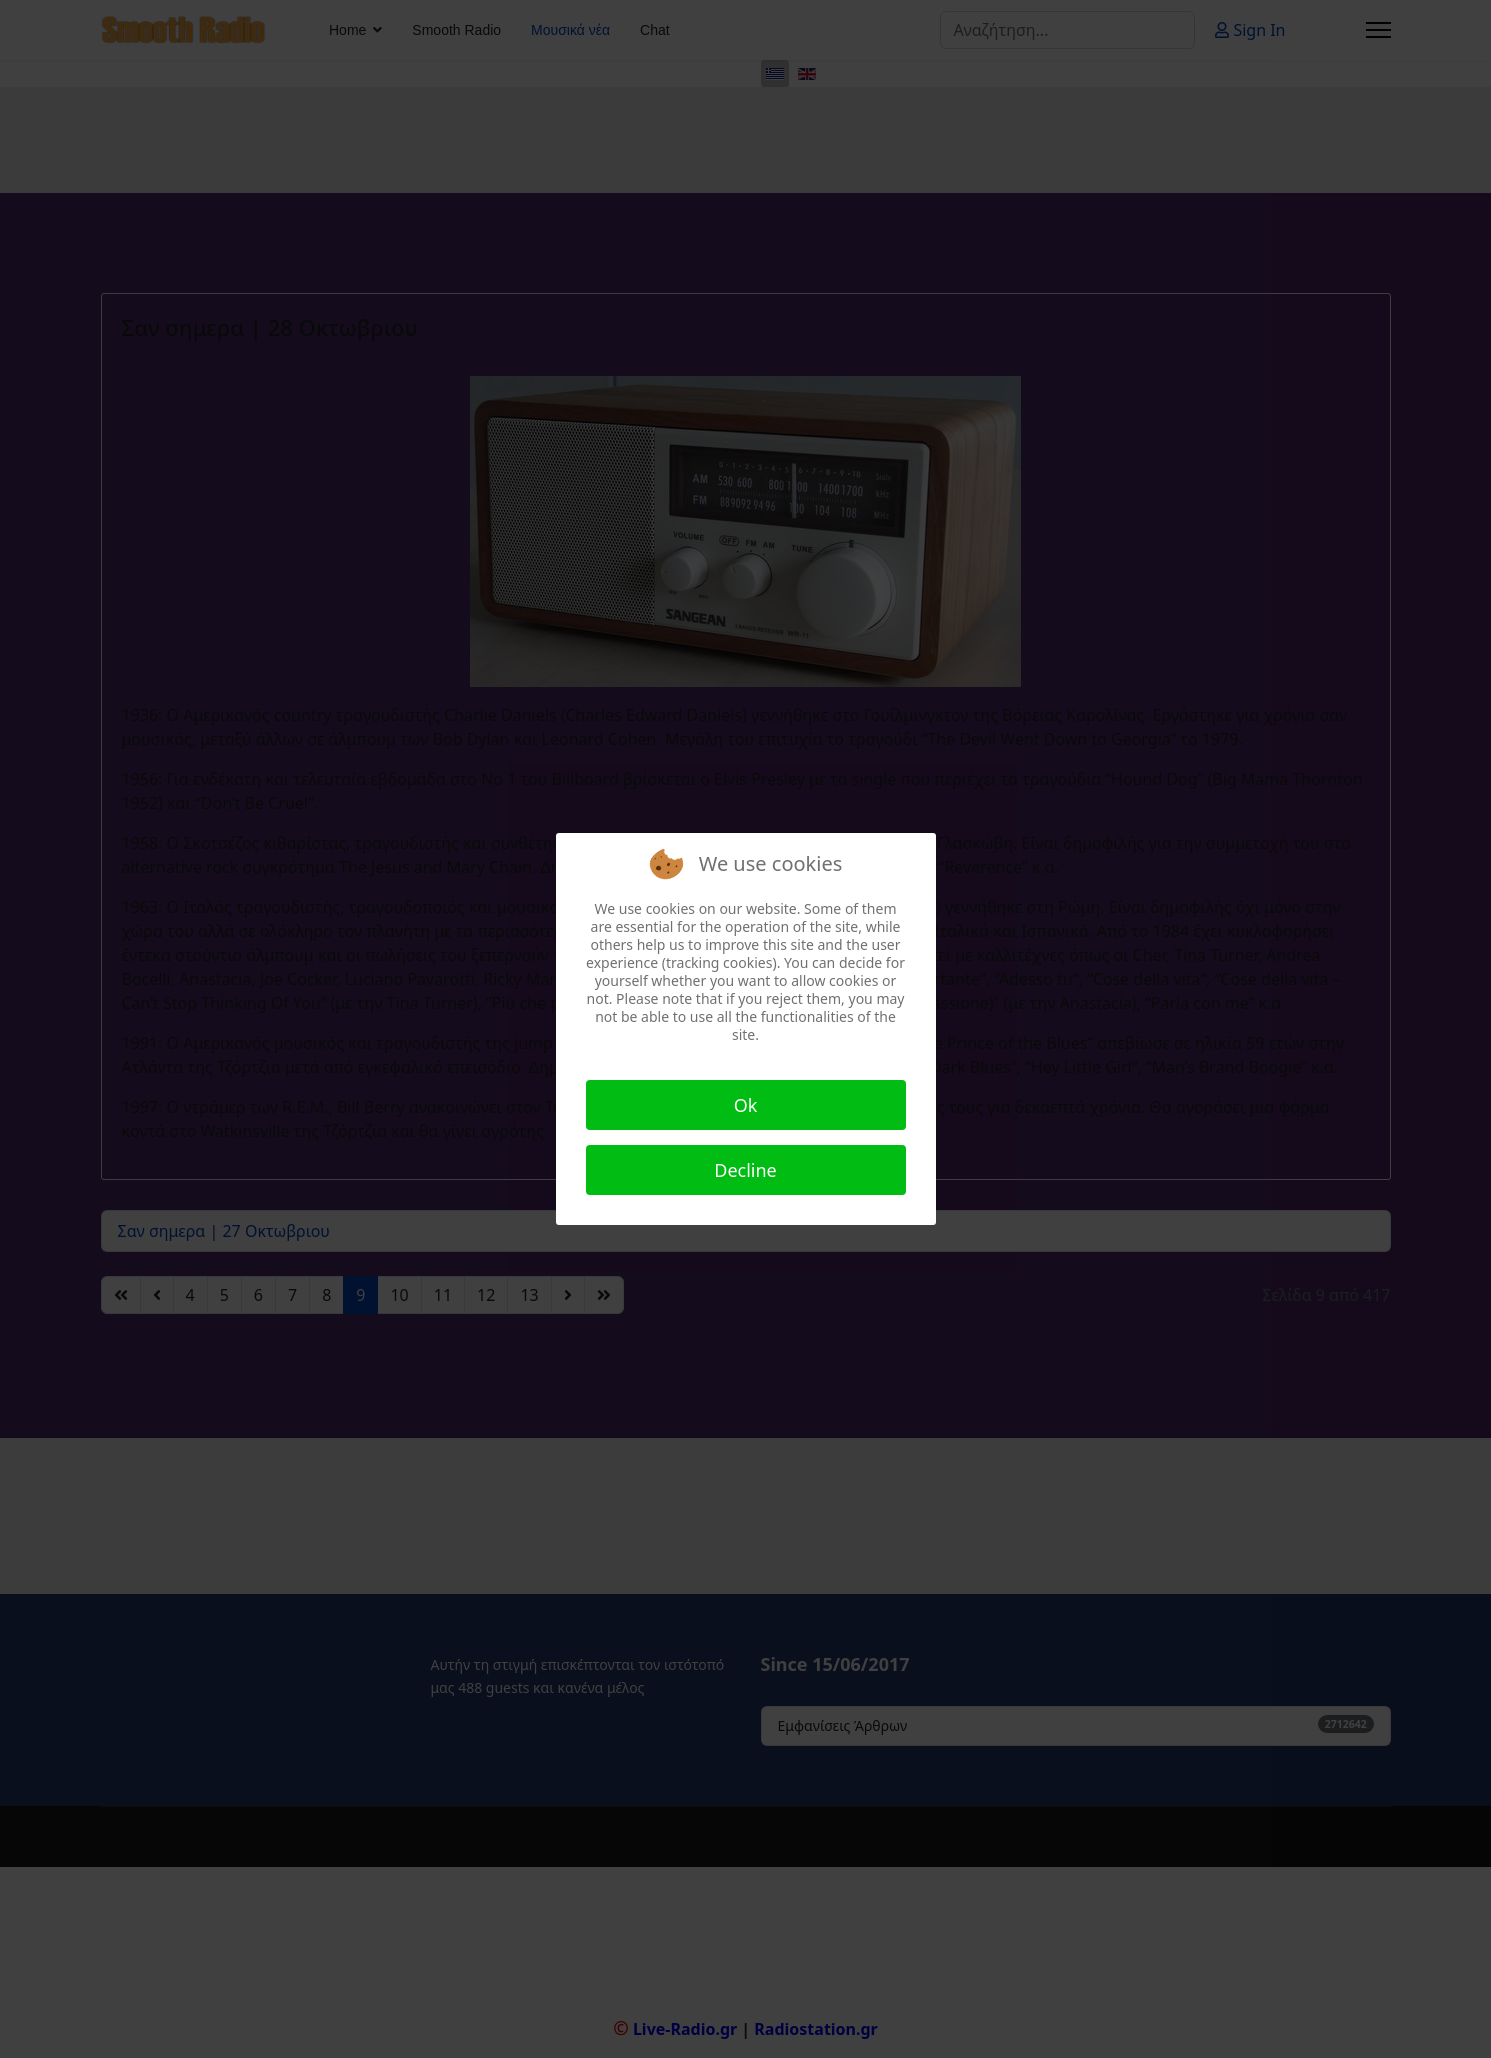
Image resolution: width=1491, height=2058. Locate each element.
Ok (746, 1105)
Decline (745, 1170)
